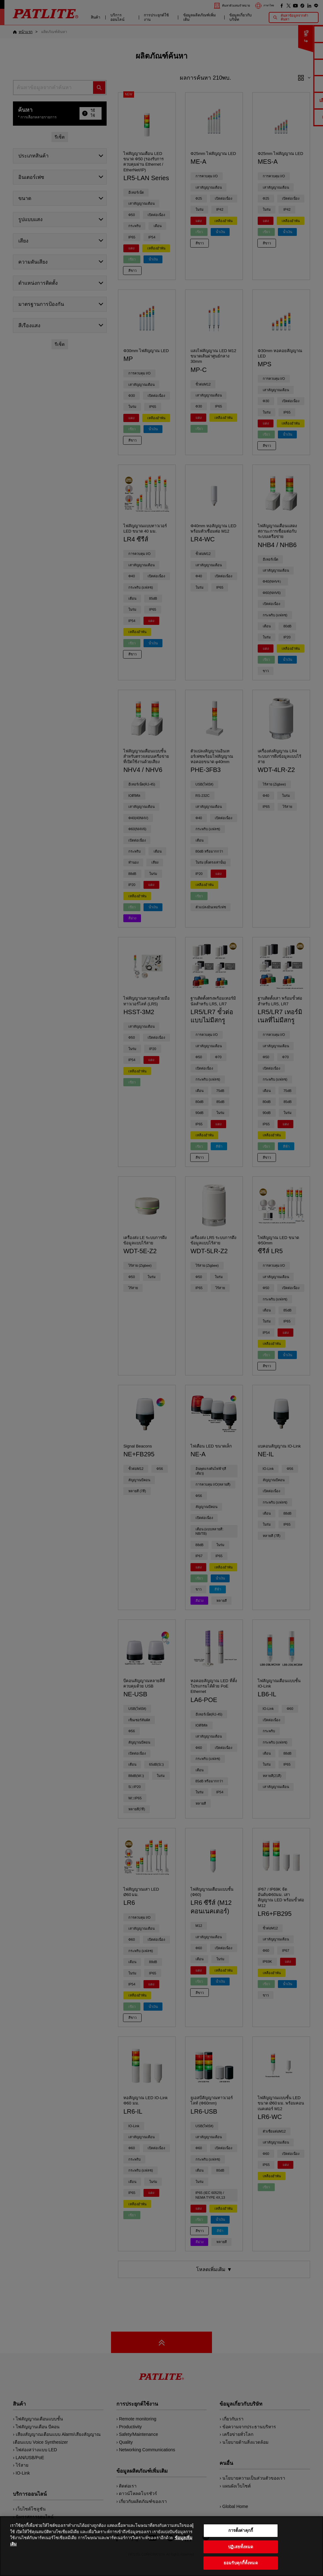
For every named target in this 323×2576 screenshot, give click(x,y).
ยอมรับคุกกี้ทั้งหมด (241, 2564)
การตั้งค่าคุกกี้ (240, 2531)
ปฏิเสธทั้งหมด (240, 2547)
